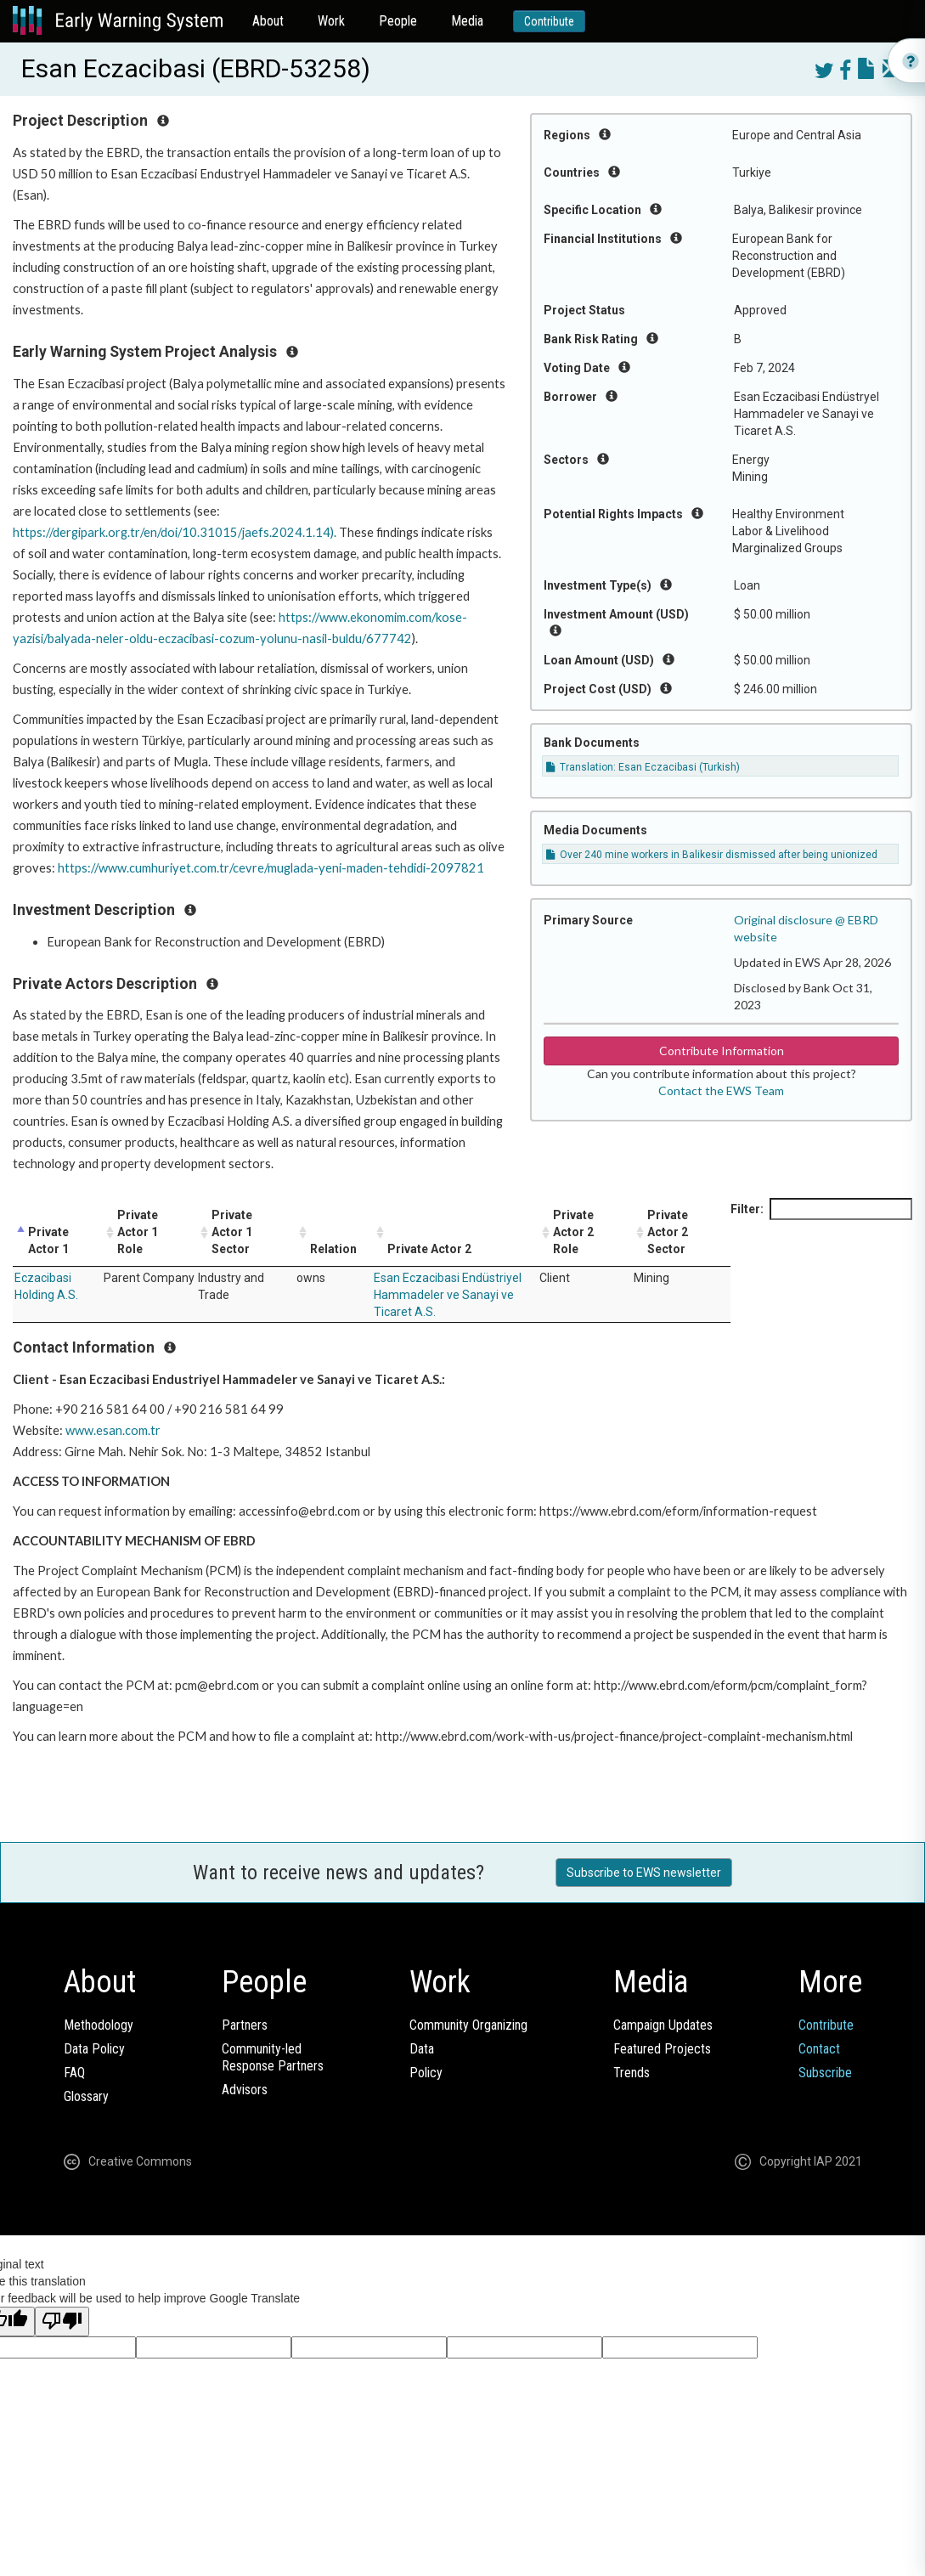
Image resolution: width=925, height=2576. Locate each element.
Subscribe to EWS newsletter (644, 1872)
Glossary (86, 2096)
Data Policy (94, 2049)
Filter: (821, 1209)
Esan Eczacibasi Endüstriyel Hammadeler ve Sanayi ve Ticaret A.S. (448, 1295)
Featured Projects (662, 2049)
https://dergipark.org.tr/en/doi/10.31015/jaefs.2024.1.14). (174, 532)
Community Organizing (468, 2025)
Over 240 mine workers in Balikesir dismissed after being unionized (711, 855)
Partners (245, 2025)
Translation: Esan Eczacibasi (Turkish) (643, 767)
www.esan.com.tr (113, 1430)
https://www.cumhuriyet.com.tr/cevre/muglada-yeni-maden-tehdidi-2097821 (271, 868)
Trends (631, 2073)
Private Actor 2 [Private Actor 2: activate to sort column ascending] (429, 1249)
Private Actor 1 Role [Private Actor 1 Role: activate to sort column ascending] (137, 1232)
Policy (426, 2073)
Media (467, 21)
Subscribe (825, 2073)
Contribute (549, 21)
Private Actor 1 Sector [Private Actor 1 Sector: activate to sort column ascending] (232, 1232)
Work (331, 21)
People (398, 21)
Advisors (245, 2090)
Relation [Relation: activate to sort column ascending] (333, 1249)
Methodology (98, 2025)
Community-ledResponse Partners (273, 2057)
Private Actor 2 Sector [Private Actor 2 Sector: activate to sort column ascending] (667, 1232)
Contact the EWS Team (721, 1090)
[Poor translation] (62, 2321)
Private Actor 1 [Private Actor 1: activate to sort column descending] (48, 1240)
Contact (819, 2049)
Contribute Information (721, 1050)
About (268, 21)
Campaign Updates (663, 2025)
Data (421, 2049)
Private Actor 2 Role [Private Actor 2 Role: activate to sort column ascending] (573, 1232)
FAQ (74, 2073)
